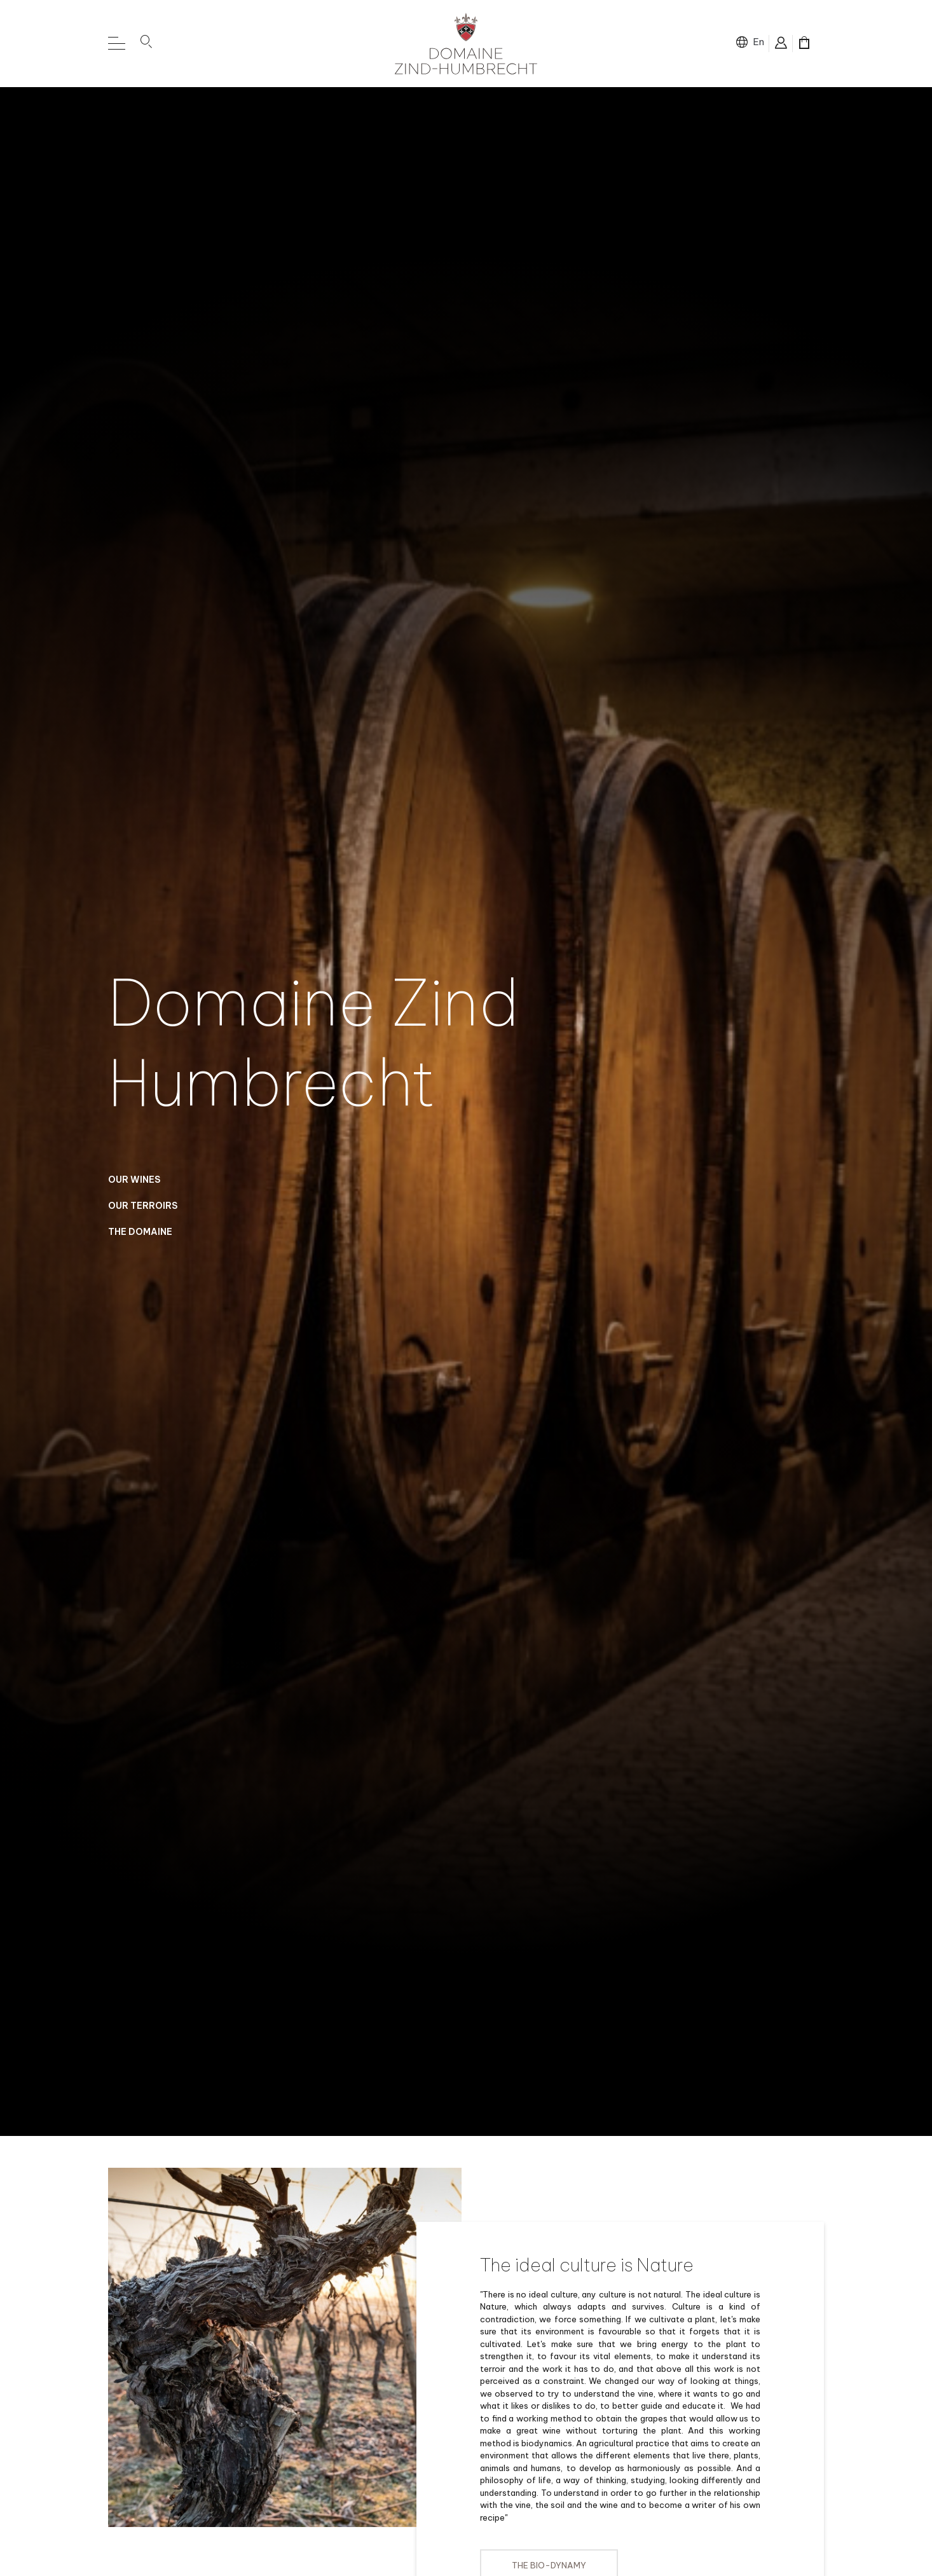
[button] (146, 44)
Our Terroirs (142, 1217)
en (758, 42)
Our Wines (134, 1191)
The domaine (140, 1244)
